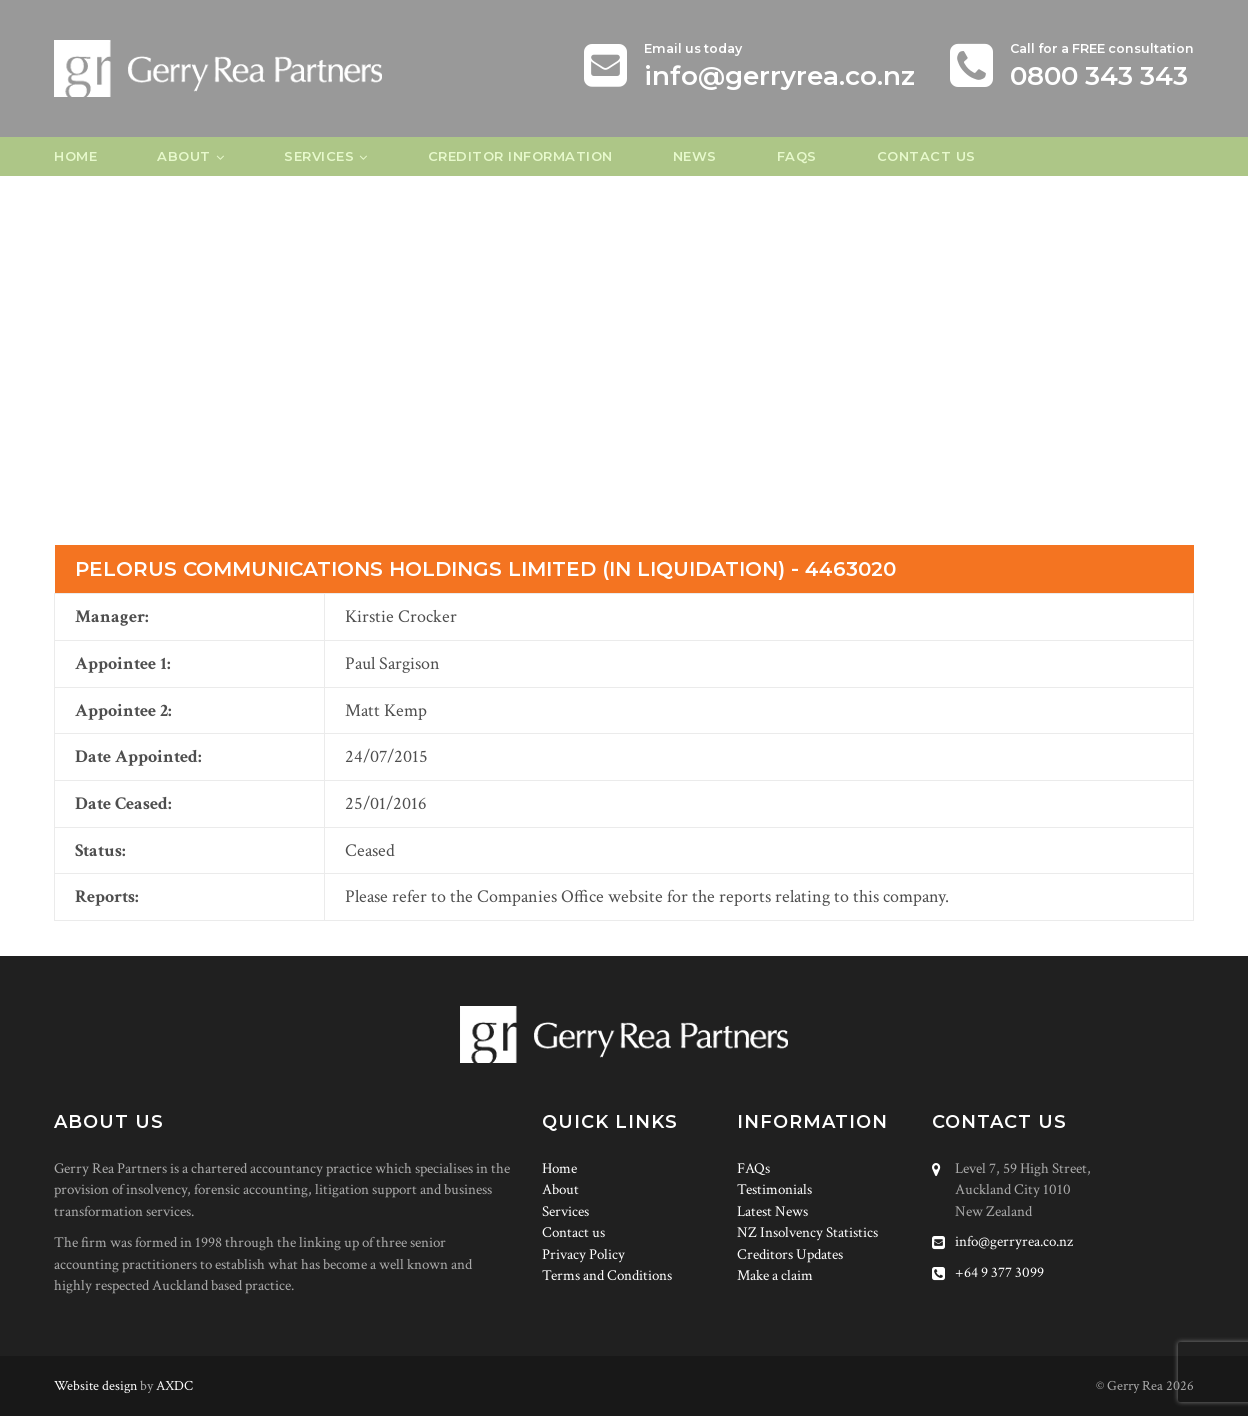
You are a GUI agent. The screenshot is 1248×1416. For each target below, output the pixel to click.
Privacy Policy (583, 1254)
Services (319, 156)
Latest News (772, 1211)
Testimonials (774, 1189)
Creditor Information (520, 156)
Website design (95, 1386)
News (695, 156)
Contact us (926, 156)
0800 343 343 (1099, 76)
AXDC (174, 1386)
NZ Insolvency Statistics (807, 1232)
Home (75, 156)
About (184, 156)
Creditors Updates (790, 1254)
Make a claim (775, 1275)
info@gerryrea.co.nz (779, 76)
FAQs (797, 156)
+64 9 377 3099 (988, 1272)
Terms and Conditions (607, 1275)
